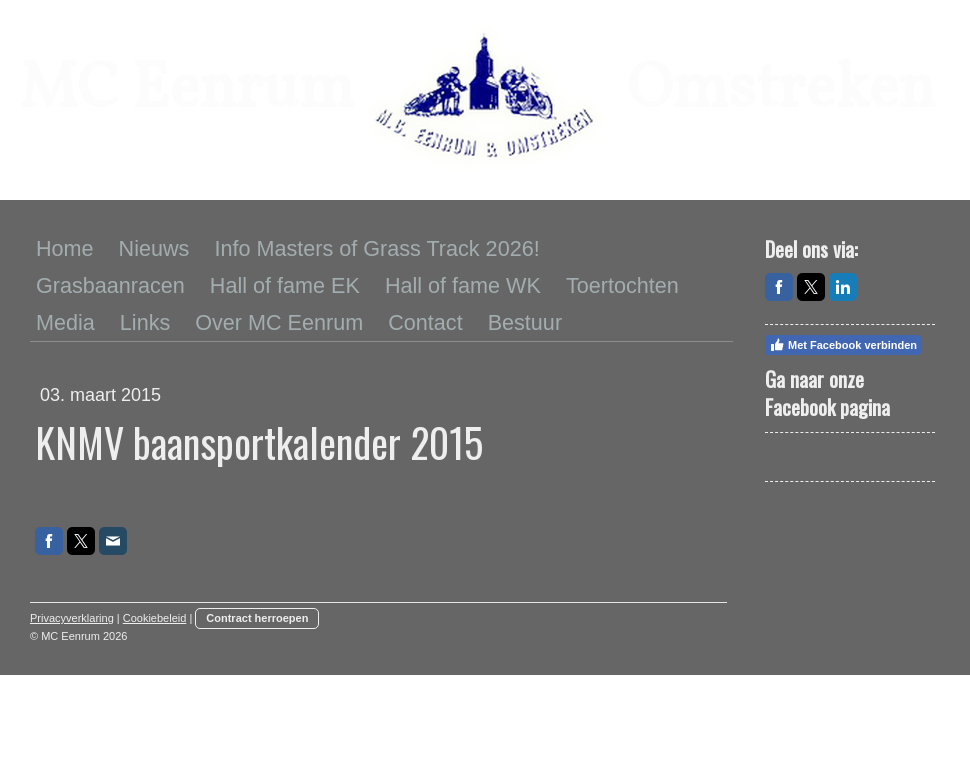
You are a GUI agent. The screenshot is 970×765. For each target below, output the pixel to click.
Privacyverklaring (72, 618)
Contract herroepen (257, 618)
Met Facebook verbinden (843, 345)
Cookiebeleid (155, 618)
